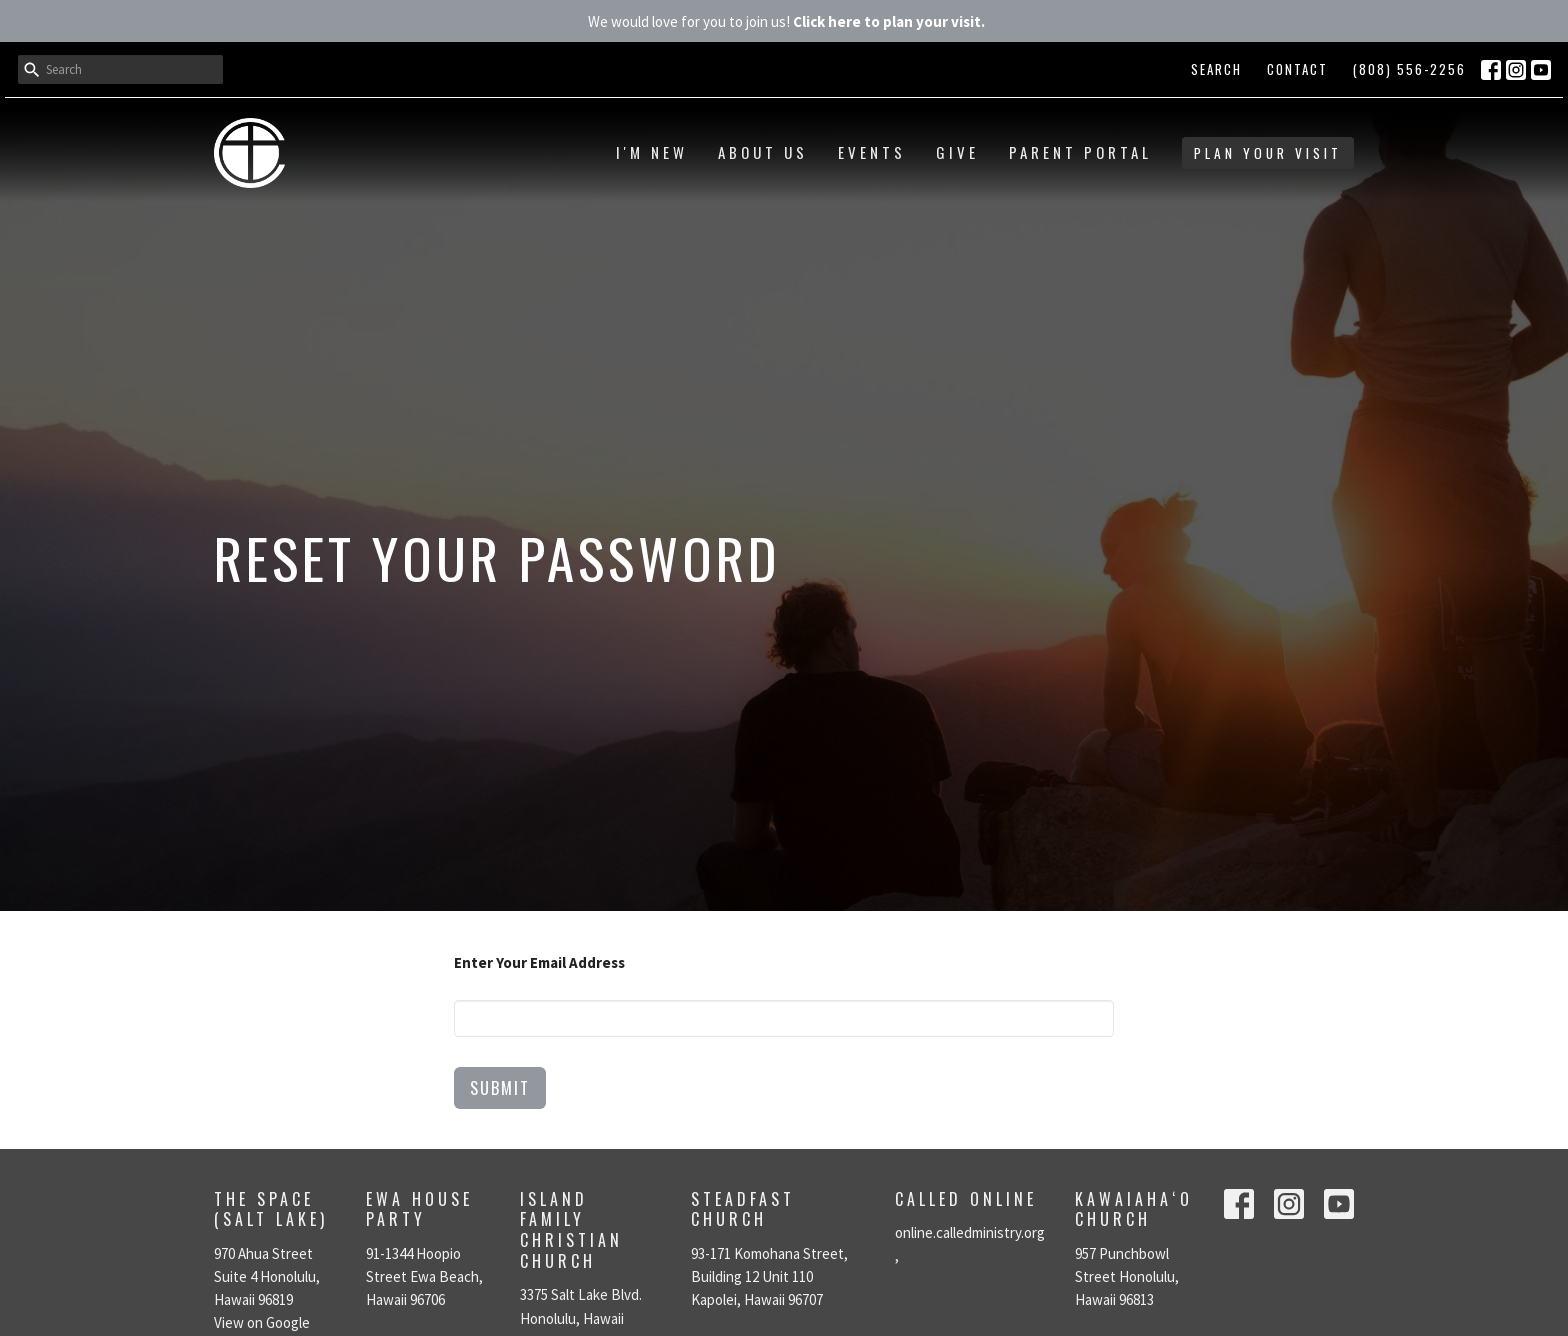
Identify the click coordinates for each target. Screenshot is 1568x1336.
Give (957, 152)
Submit (500, 1087)
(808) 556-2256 (1409, 69)
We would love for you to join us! (786, 21)
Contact (1297, 69)
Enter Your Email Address (539, 962)
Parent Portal (1080, 152)
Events (872, 152)
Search (1216, 69)
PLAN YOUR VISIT (1268, 153)
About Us (763, 152)
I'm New (652, 152)
